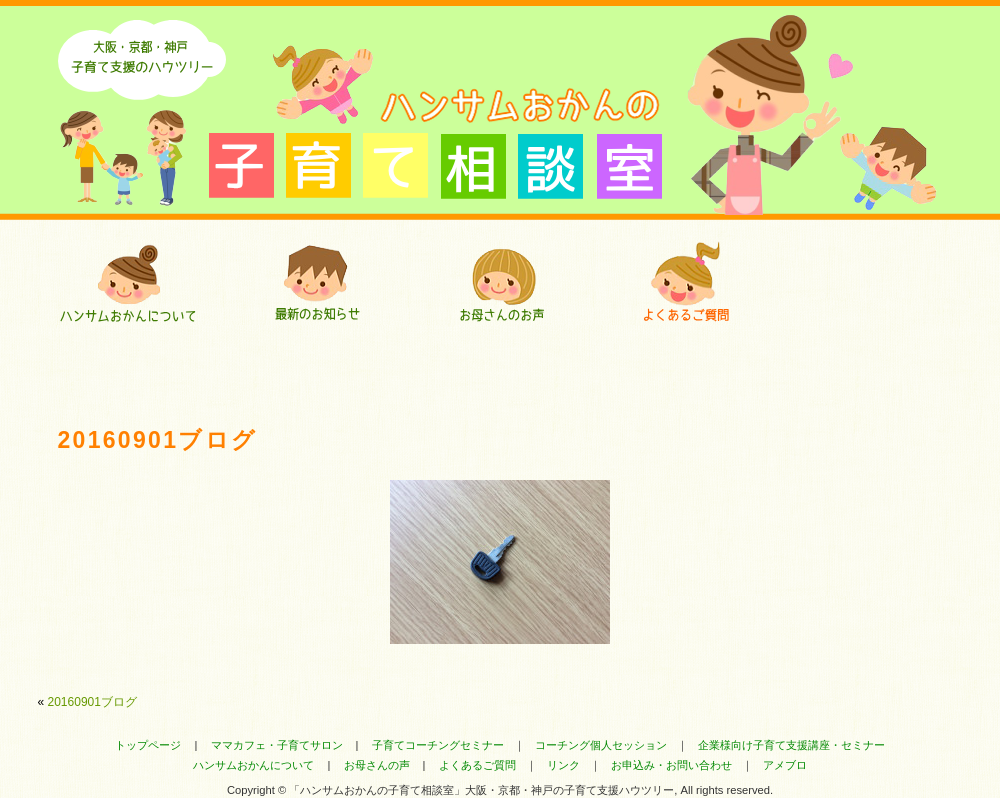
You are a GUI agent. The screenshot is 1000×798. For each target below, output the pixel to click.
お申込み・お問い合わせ (671, 765)
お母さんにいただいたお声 (500, 282)
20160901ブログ (92, 702)
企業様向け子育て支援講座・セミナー (791, 745)
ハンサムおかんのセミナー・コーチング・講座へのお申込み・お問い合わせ (870, 282)
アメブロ (785, 765)
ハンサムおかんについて (130, 282)
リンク (563, 765)
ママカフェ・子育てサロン (277, 745)
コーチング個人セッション (601, 745)
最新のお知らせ (315, 282)
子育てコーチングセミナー (438, 745)
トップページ (148, 745)
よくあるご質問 (685, 282)
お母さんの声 (377, 765)
